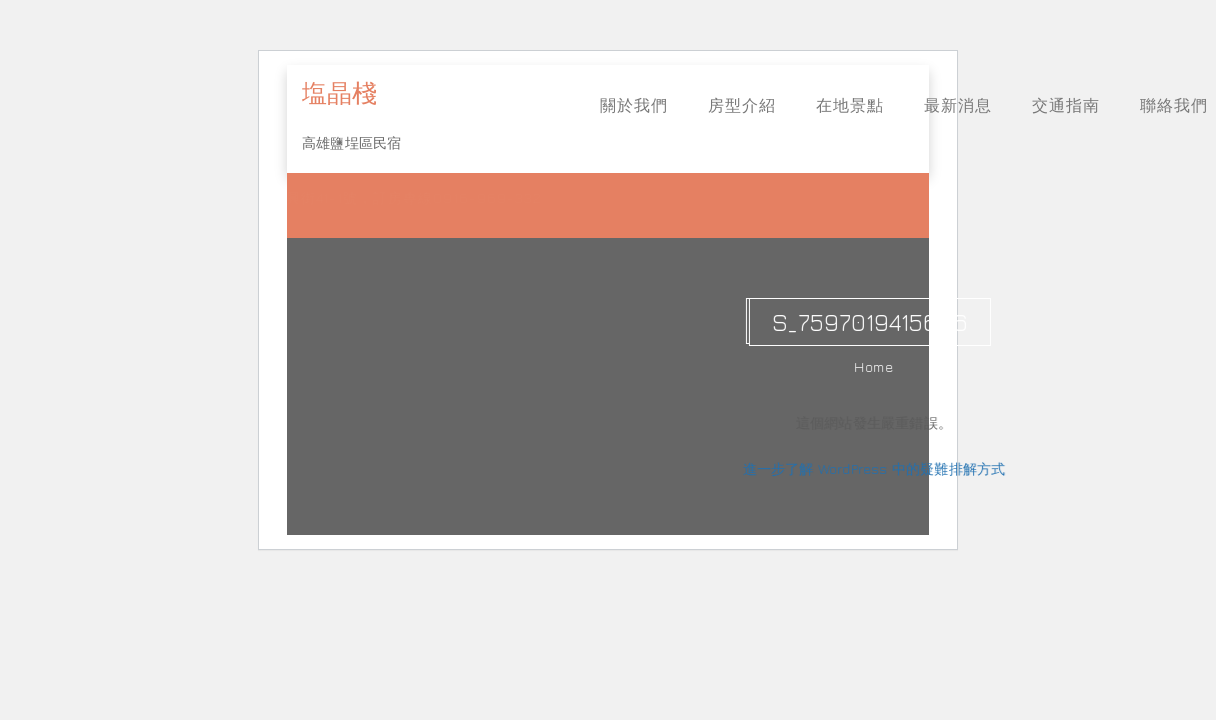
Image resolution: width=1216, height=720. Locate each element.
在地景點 (850, 105)
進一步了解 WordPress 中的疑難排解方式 (877, 468)
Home (878, 366)
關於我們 (634, 105)
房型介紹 (742, 105)
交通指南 (1066, 105)
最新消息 (958, 105)
